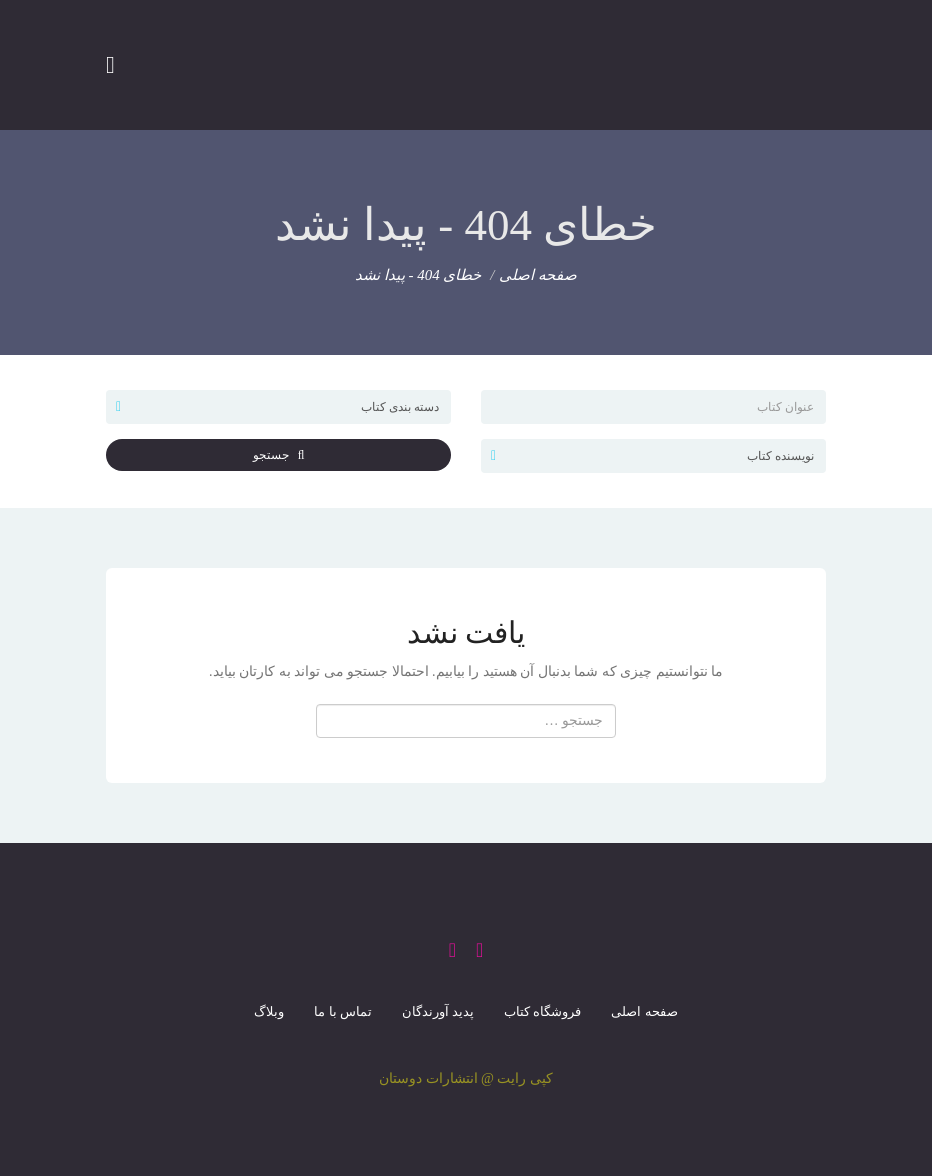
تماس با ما (343, 1011)
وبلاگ (269, 1011)
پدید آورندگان (438, 1011)
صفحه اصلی (538, 275)
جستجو (279, 455)
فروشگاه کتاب (542, 1011)
